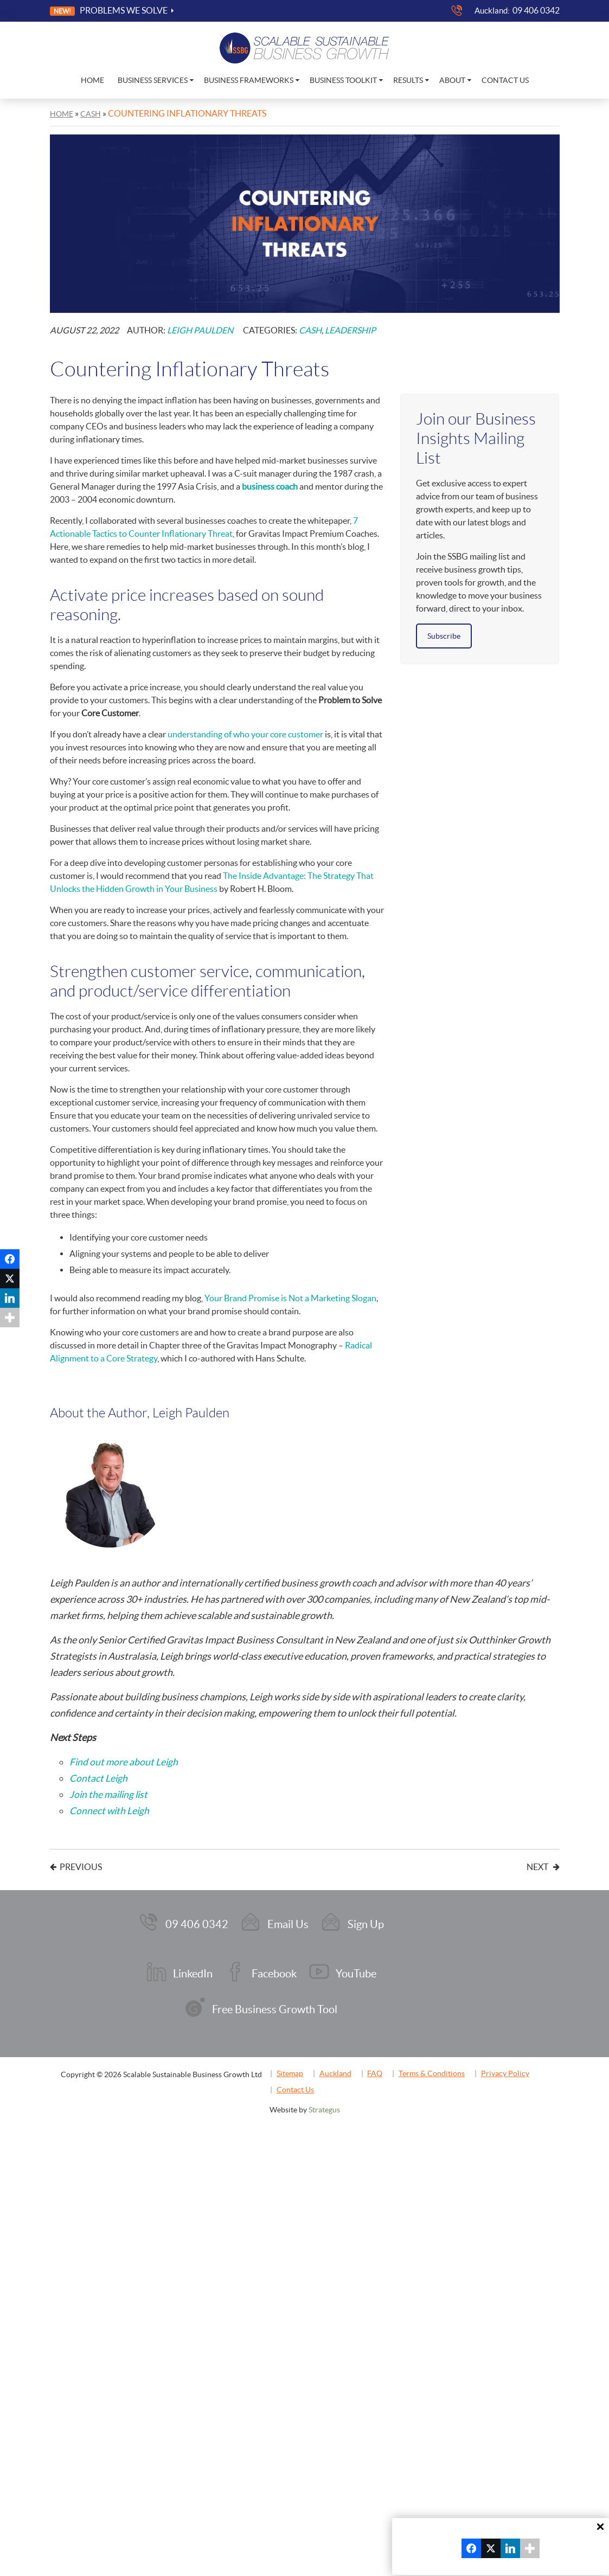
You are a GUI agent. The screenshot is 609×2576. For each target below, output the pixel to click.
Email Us (286, 1922)
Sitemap (293, 2063)
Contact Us (505, 80)
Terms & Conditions (447, 2063)
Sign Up (362, 1922)
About (452, 80)
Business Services (153, 80)
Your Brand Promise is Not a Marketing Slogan (290, 1297)
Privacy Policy (525, 2063)
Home (92, 80)
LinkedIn (194, 1968)
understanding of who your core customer (245, 733)
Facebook (273, 1968)
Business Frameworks (248, 80)
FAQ (386, 2063)
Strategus (324, 2099)
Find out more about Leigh (124, 1761)
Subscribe (443, 635)
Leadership (350, 330)
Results (408, 80)
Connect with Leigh (110, 1810)
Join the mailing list (110, 1794)
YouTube (352, 1968)
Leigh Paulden (200, 330)
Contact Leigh (98, 1777)
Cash (310, 330)
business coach (270, 486)
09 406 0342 (536, 10)
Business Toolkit (343, 80)
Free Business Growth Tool (273, 2001)
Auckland (343, 2063)
